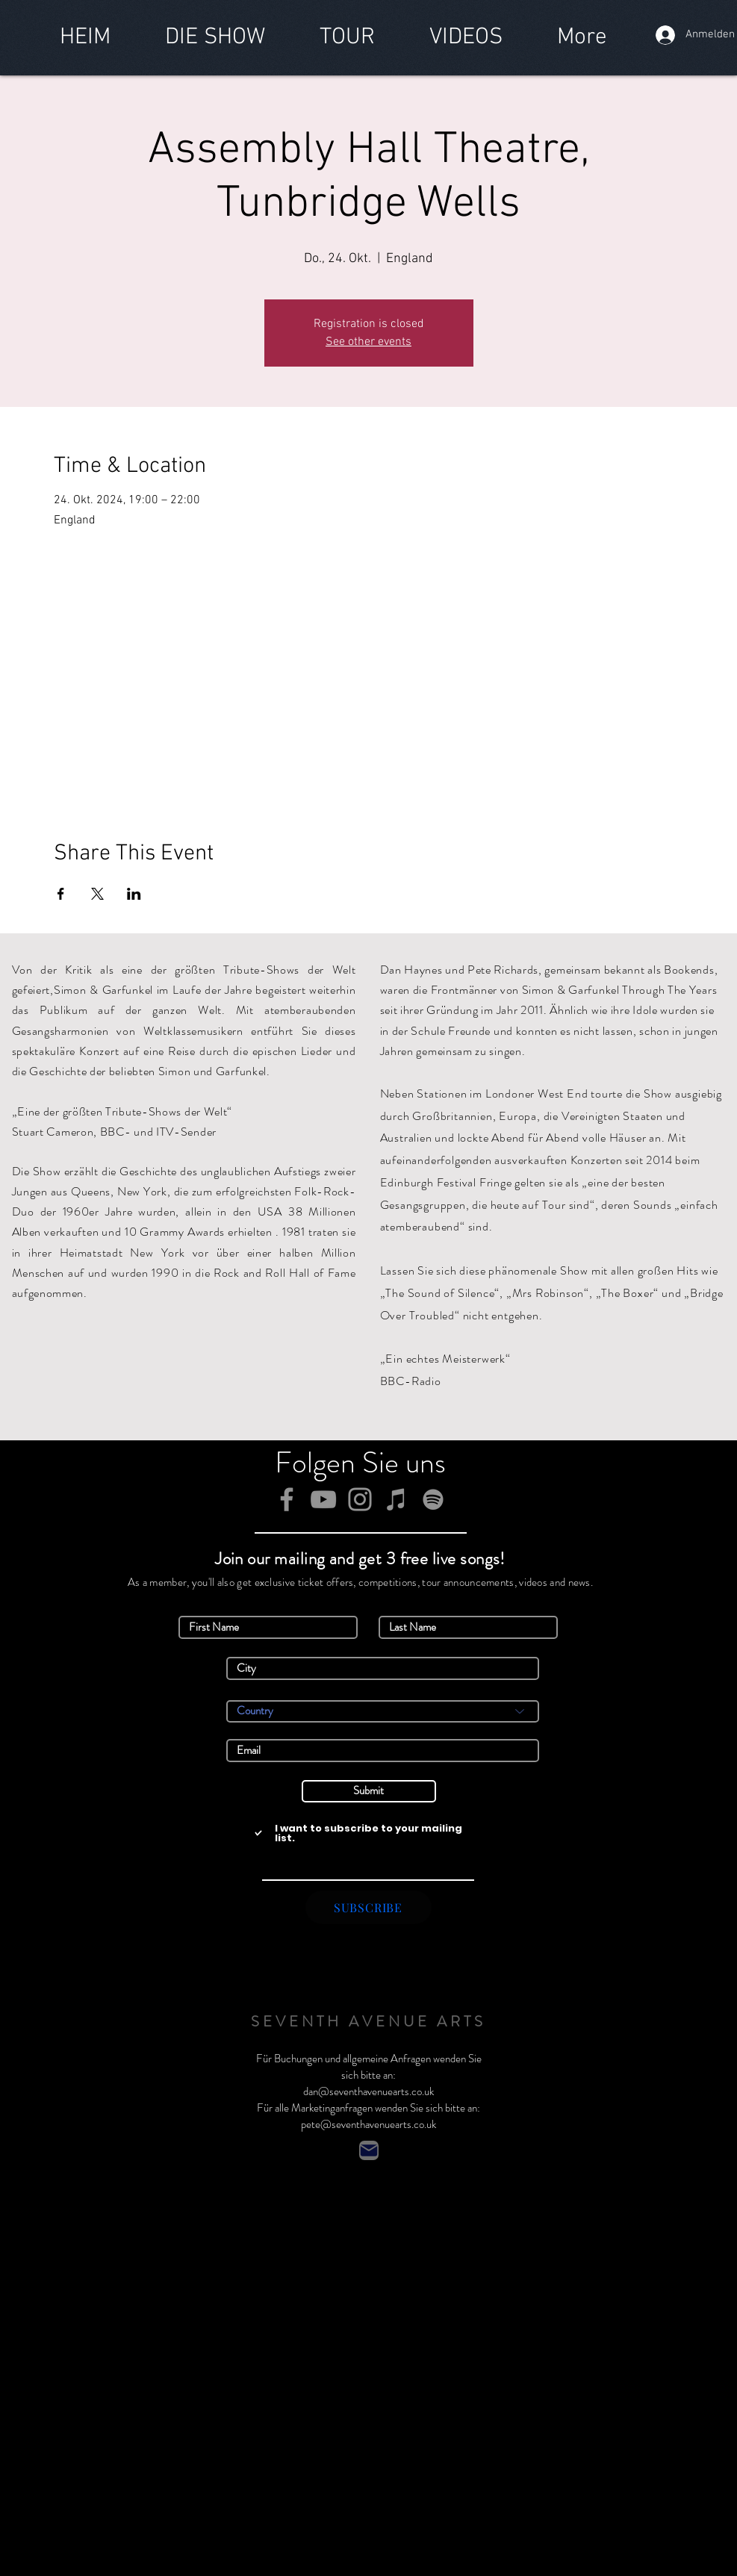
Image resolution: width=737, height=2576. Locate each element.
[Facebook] (286, 1499)
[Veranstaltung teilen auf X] (97, 894)
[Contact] (369, 2150)
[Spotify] (433, 1499)
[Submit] (369, 1791)
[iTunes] (396, 1499)
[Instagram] (360, 1499)
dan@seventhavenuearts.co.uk (368, 2091)
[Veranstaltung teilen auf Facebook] (61, 894)
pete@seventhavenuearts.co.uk (368, 2124)
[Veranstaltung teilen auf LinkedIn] (134, 894)
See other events (368, 342)
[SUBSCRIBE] (368, 1907)
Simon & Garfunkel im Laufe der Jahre (153, 989)
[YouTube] (323, 1499)
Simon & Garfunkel (332, 1958)
